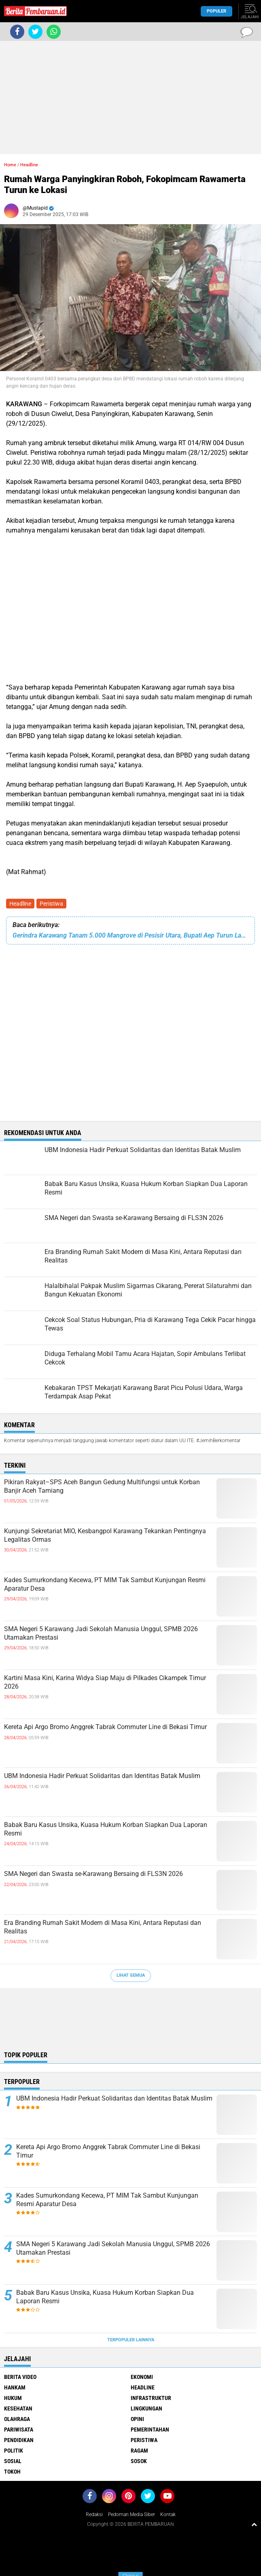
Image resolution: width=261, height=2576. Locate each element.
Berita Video (20, 2377)
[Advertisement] (130, 97)
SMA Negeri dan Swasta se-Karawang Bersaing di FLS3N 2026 (93, 1874)
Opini (137, 2419)
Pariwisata (18, 2429)
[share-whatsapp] (54, 32)
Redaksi (94, 2514)
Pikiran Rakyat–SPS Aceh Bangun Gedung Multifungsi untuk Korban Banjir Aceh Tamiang (102, 1486)
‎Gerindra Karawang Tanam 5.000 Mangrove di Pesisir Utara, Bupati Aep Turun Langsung (130, 935)
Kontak (168, 2514)
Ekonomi (142, 2377)
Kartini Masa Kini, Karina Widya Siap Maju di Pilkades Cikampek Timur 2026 (105, 1682)
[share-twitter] (35, 32)
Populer (216, 11)
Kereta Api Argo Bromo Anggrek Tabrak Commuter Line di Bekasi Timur (105, 1727)
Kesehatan (18, 2408)
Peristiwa (51, 903)
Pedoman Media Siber (131, 2514)
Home (10, 165)
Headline (20, 903)
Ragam (139, 2450)
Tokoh (12, 2471)
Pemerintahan (150, 2429)
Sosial (12, 2461)
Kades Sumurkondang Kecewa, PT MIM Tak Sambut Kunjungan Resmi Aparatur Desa (105, 1584)
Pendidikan (19, 2440)
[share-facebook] (17, 32)
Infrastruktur (151, 2398)
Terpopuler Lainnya (130, 2340)
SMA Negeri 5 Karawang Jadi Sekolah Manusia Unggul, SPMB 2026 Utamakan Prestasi (101, 1633)
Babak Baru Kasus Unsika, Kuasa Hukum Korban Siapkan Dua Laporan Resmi (105, 1829)
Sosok (139, 2461)
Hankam (14, 2387)
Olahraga (17, 2419)
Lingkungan (146, 2408)
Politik (13, 2450)
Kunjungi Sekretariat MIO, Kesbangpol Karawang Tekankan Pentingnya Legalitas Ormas (105, 1535)
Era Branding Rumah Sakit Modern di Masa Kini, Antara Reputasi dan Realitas (102, 1927)
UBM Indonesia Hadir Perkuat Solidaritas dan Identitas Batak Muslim (102, 1776)
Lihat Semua (131, 1975)
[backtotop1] (254, 2524)
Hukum (13, 2398)
